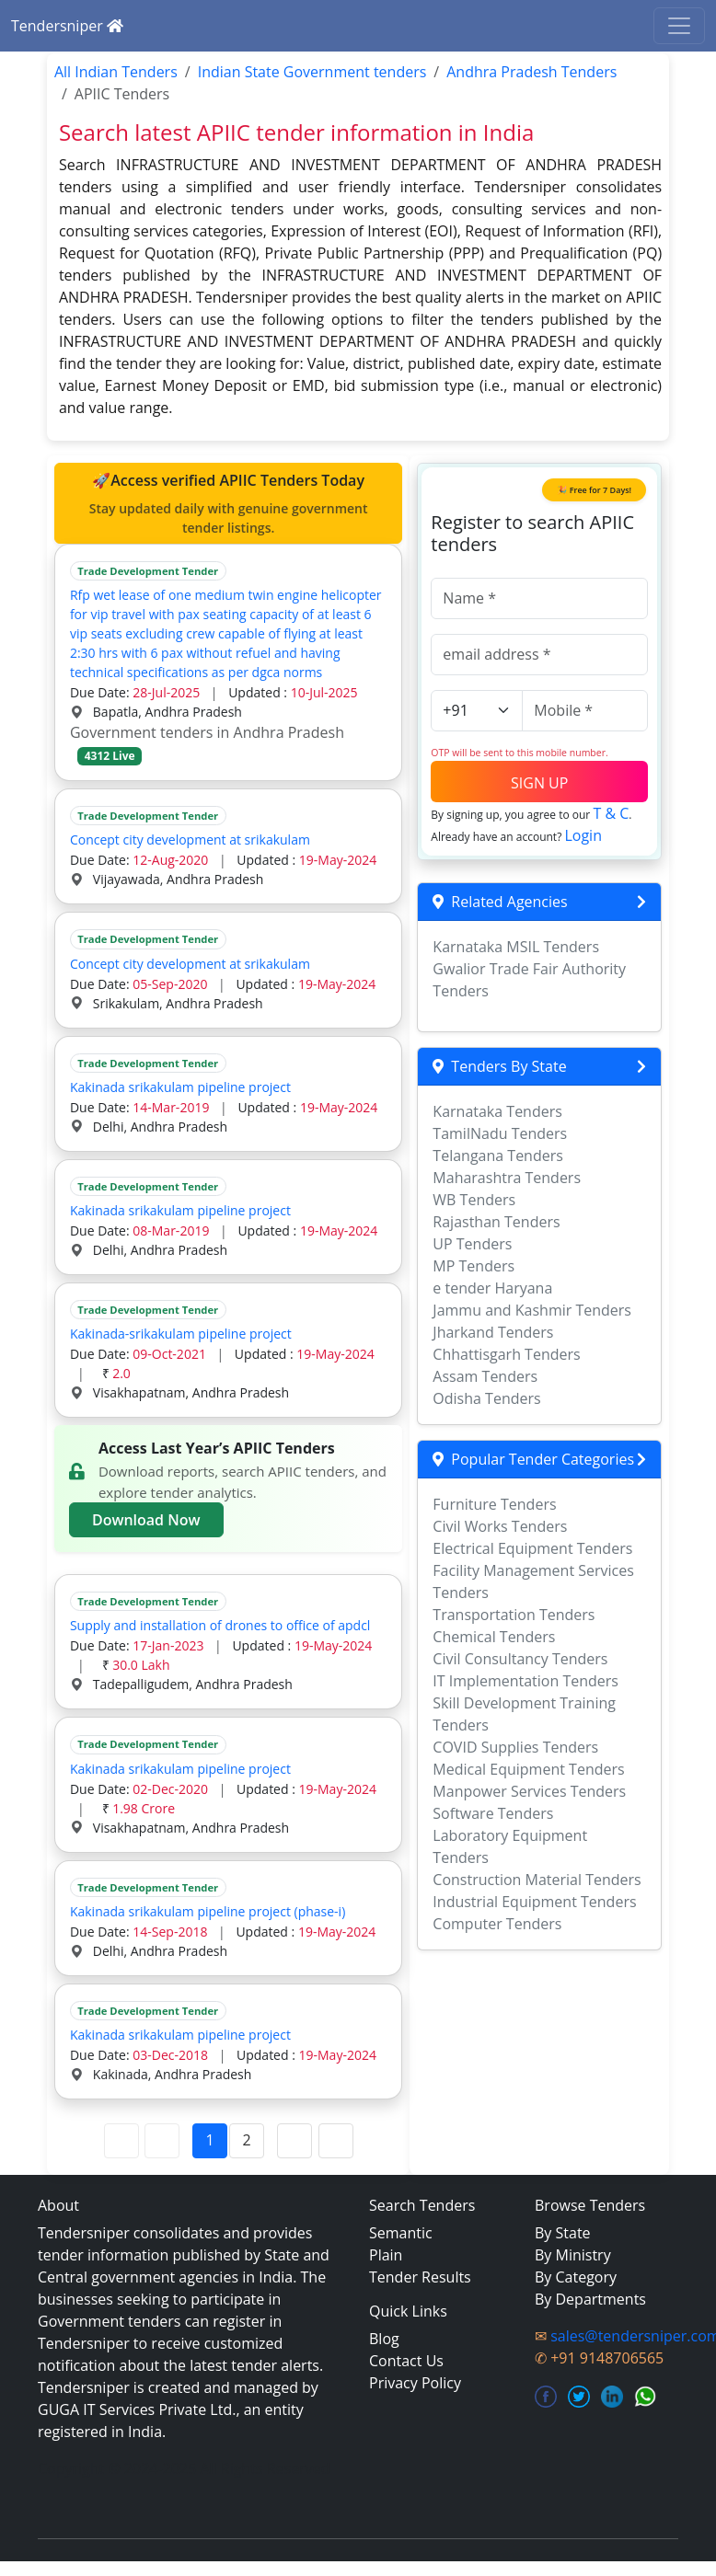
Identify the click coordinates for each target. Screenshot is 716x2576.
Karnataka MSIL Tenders (516, 947)
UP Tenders (472, 1244)
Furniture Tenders (494, 1504)
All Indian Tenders (116, 72)
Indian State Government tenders (312, 72)
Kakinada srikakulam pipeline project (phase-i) (207, 1911)
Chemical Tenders (494, 1637)
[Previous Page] (161, 2140)
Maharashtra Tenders (507, 1177)
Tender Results (420, 2277)
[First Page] (121, 2140)
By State (563, 2233)
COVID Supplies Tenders (515, 1747)
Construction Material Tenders (537, 1879)
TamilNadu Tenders (500, 1133)
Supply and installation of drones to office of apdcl (220, 1625)
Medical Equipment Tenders (528, 1769)
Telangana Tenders (498, 1155)
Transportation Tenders (514, 1614)
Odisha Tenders (486, 1398)
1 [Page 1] (210, 2140)
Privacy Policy (415, 2383)
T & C (611, 813)
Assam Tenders (485, 1376)
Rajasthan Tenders (496, 1222)
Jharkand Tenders (493, 1332)
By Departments (590, 2299)
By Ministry (573, 2255)
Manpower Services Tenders (529, 1791)
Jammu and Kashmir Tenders (532, 1310)
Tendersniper (67, 26)
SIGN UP (539, 783)
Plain (385, 2255)
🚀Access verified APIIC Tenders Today (228, 503)
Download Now (146, 1520)
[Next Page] (294, 2140)
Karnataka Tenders (497, 1111)
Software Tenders (493, 1813)
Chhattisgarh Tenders (506, 1354)
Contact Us (406, 2361)
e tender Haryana (492, 1288)
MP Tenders (473, 1266)
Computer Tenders (497, 1924)
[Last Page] (335, 2140)
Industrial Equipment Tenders (534, 1902)
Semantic (401, 2233)
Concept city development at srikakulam (190, 839)
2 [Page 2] (247, 2140)
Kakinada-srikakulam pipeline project (181, 1333)
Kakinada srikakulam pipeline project (180, 1087)
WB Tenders (474, 1200)
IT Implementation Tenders (525, 1681)
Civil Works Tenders (500, 1526)
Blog (384, 2339)
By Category (576, 2277)
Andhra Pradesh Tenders (531, 72)
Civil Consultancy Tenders (520, 1659)
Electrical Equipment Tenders (532, 1548)
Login (583, 835)
